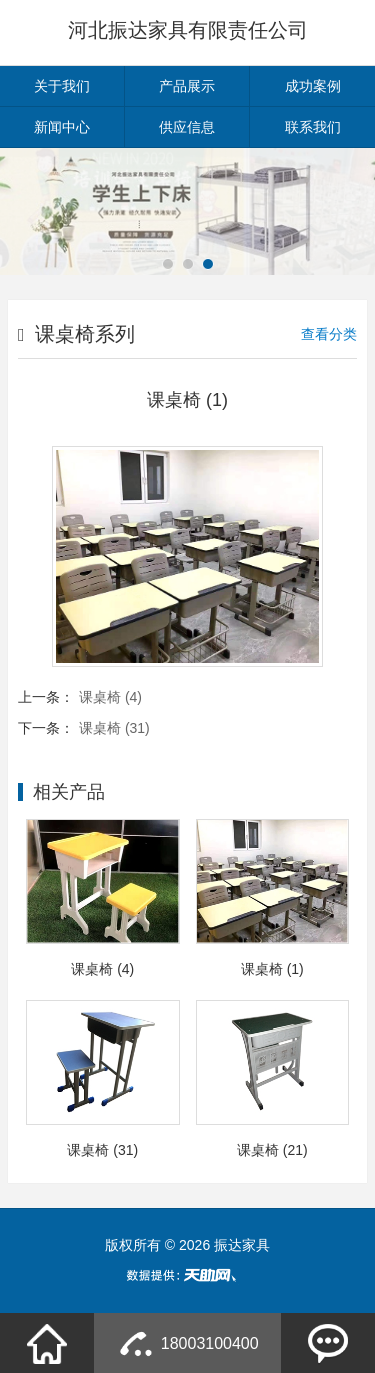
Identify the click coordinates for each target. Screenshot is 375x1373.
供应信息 (187, 127)
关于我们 (62, 86)
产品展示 (187, 86)
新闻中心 (62, 127)
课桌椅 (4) (110, 697)
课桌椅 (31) (114, 728)
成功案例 (313, 86)
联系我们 (313, 127)
